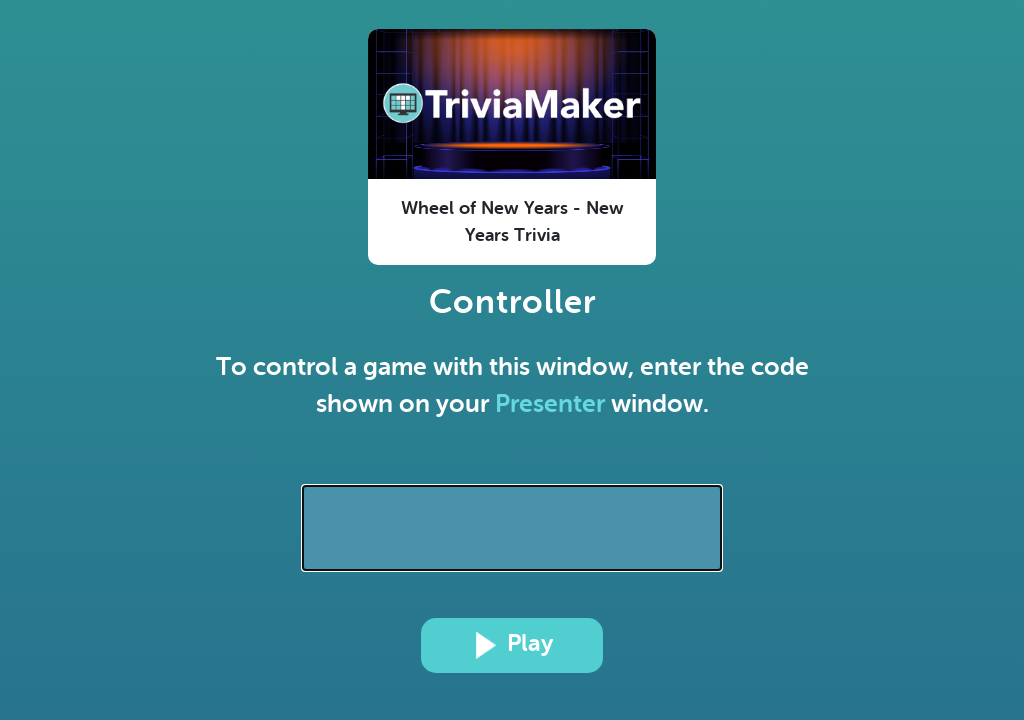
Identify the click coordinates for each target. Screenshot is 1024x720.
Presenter (550, 403)
